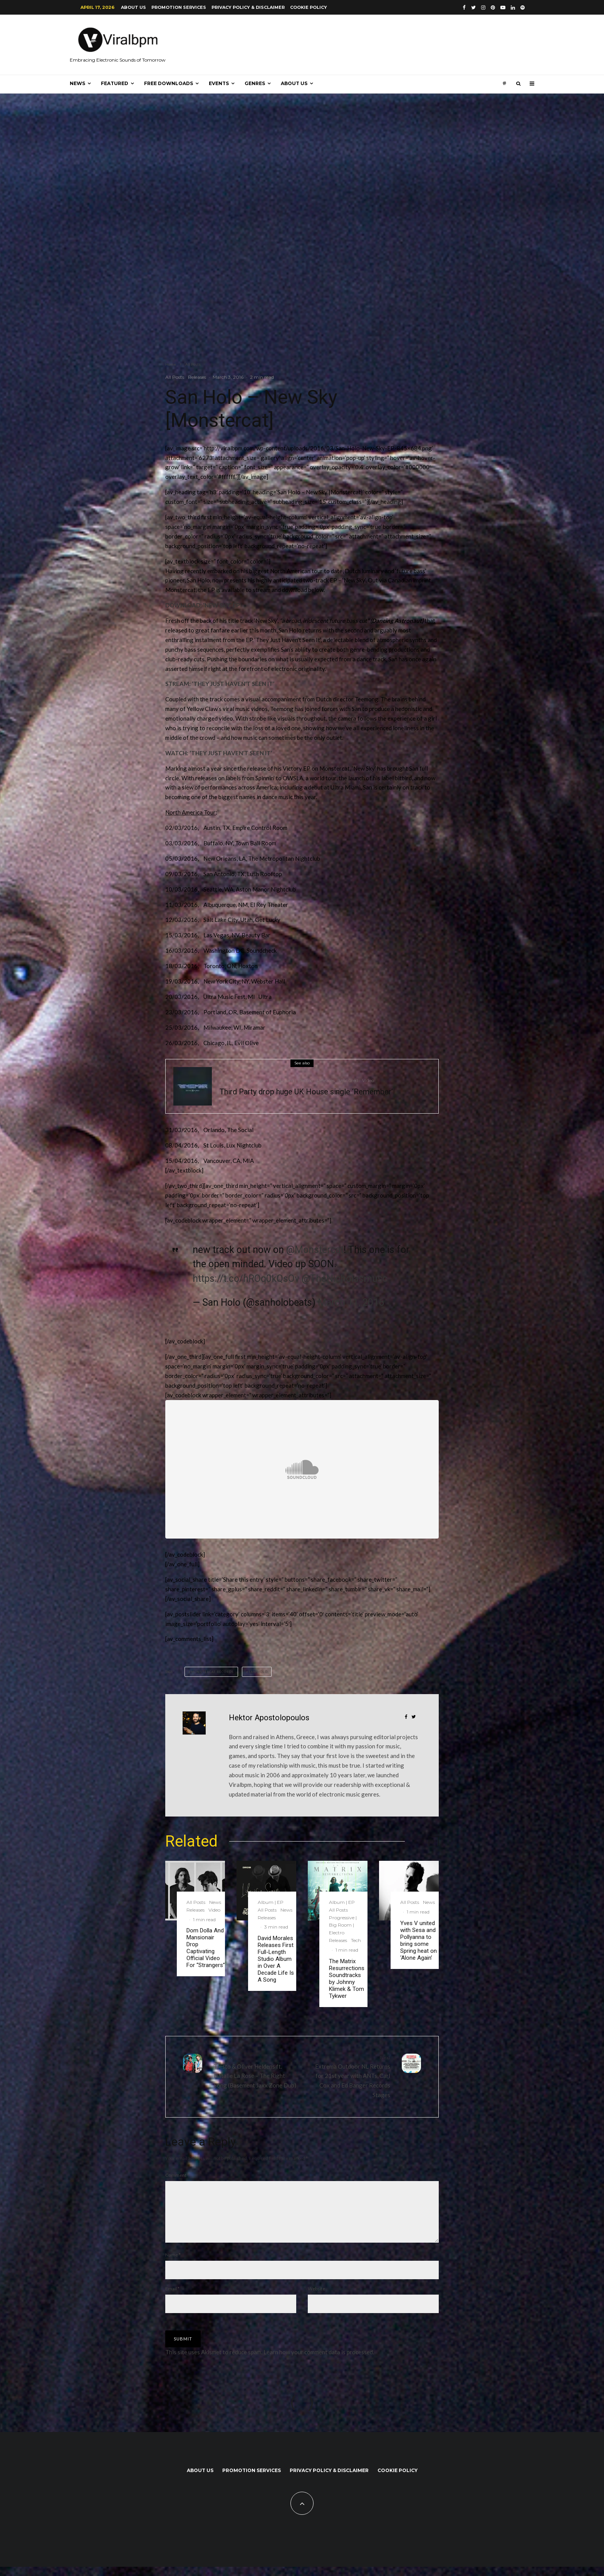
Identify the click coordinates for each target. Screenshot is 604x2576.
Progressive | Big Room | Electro (277, 1080)
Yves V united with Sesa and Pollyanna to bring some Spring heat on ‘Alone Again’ (418, 1940)
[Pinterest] (493, 7)
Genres (255, 83)
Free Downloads (168, 83)
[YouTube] (503, 7)
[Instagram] (483, 7)
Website (316, 2298)
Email (172, 2298)
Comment (177, 2175)
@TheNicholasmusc (345, 1278)
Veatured (348, 1080)
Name (173, 2264)
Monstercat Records (212, 1672)
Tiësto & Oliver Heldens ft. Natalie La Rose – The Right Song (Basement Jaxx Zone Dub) (255, 2071)
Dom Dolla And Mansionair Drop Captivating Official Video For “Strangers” (205, 1948)
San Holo (257, 1672)
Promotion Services (178, 7)
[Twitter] (473, 7)
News (77, 83)
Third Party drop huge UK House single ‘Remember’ (306, 1091)
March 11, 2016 (351, 1302)
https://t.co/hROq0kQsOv (246, 1278)
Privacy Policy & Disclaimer (248, 7)
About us (133, 7)
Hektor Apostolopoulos (269, 1717)
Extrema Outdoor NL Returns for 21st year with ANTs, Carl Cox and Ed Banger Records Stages (349, 2076)
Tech (356, 1940)
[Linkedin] (513, 7)
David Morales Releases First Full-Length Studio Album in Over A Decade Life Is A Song (276, 1959)
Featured (114, 83)
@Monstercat (315, 1249)
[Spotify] (522, 7)
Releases (197, 377)
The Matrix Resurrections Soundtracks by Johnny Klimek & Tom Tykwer (346, 1978)
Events (219, 83)
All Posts (174, 377)
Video (368, 1080)
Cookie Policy (308, 7)
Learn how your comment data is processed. (318, 2361)
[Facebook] (464, 7)
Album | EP (271, 1902)
